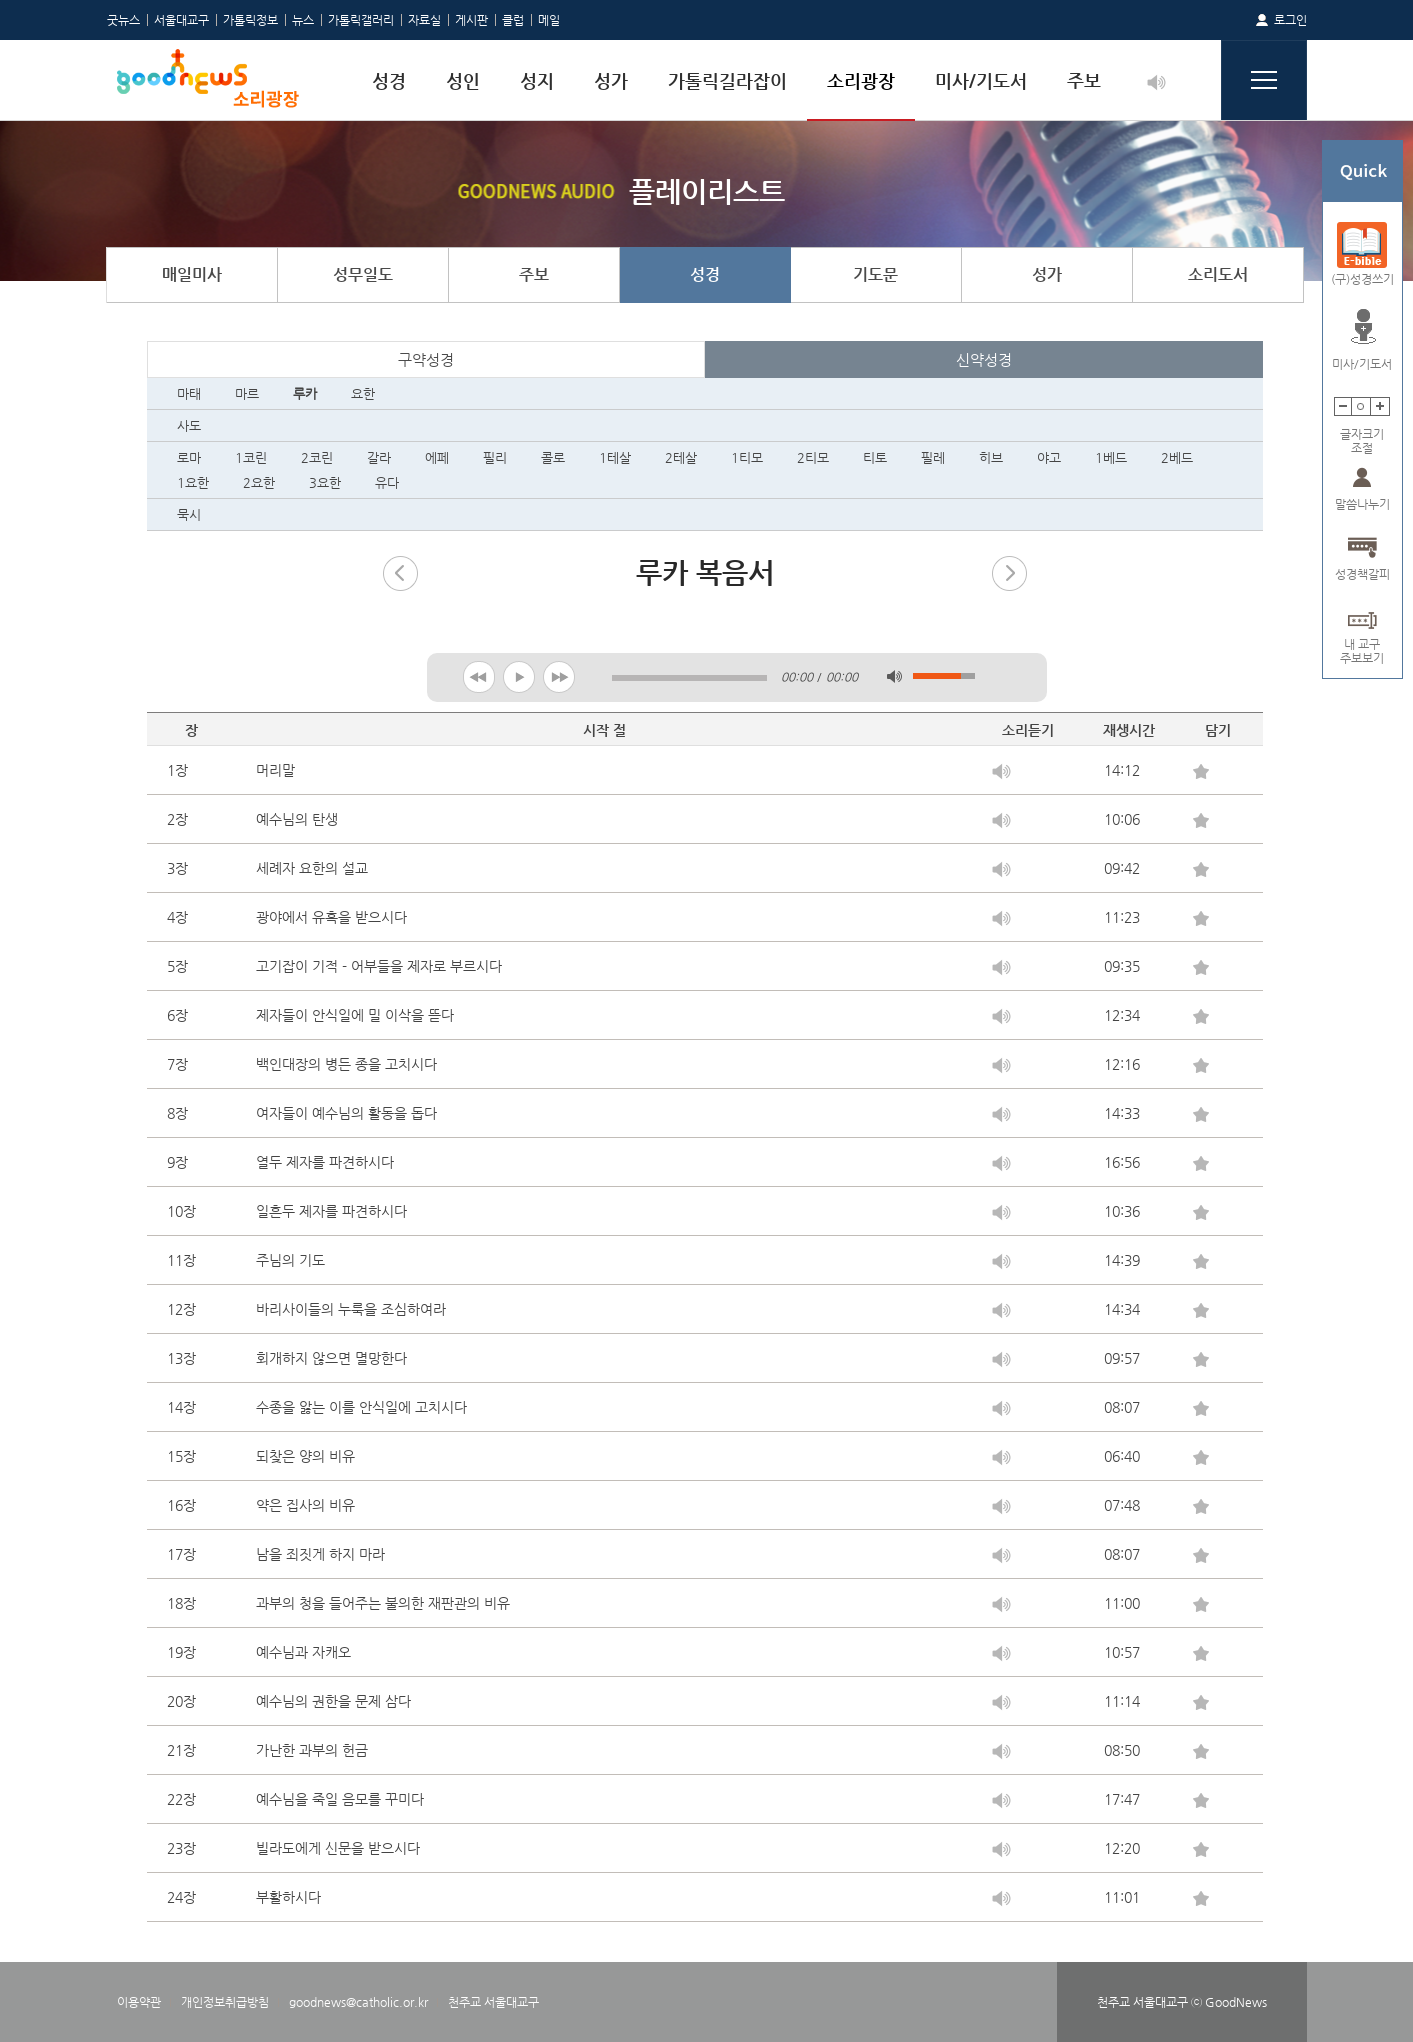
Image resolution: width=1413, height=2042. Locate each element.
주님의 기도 (290, 1260)
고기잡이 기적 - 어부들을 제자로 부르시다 (379, 966)
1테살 (615, 457)
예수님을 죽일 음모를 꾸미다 (340, 1799)
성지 (537, 80)
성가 (611, 80)
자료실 (424, 20)
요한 (363, 393)
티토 (875, 457)
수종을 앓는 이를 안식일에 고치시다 (361, 1407)
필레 (933, 457)
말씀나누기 (1362, 504)
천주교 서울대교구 (493, 2002)
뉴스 (303, 20)
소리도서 (1218, 274)
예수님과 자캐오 (303, 1652)
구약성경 (426, 359)
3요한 (325, 482)
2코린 (317, 457)
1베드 (1111, 457)
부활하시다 (288, 1897)
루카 (305, 393)
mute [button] (894, 676)
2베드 (1177, 457)
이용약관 (139, 2002)
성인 (463, 80)
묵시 (189, 514)
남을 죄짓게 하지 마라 (320, 1554)
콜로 (553, 457)
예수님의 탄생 (297, 819)
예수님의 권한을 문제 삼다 (333, 1701)
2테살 (681, 457)
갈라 (379, 457)
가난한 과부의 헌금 (312, 1750)
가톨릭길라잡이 (727, 80)
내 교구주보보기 (1362, 644)
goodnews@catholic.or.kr (358, 2002)
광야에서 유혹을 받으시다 (331, 917)
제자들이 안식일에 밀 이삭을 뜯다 (355, 1015)
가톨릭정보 (250, 20)
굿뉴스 (123, 20)
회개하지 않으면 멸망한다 (331, 1358)
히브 (991, 457)
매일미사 (192, 274)
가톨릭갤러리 (361, 20)
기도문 (875, 274)
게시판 (471, 20)
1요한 (193, 482)
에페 (437, 457)
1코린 (251, 457)
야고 (1049, 457)
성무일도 (363, 274)
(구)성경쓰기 (1362, 279)
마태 (189, 393)
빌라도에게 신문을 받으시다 (338, 1848)
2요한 (259, 482)
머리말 (275, 770)
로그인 (1290, 20)
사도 (189, 425)
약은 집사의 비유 (305, 1505)
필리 (495, 457)
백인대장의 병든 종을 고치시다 (346, 1064)
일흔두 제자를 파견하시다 (331, 1211)
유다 (387, 482)
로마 (189, 457)
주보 (1084, 80)
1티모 (747, 457)
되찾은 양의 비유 (305, 1456)
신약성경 (984, 359)
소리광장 (861, 80)
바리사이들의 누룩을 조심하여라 (351, 1309)
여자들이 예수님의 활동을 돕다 (346, 1113)
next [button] (559, 676)
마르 (247, 393)
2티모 (813, 457)
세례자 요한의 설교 (312, 868)
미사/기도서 (981, 80)
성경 (389, 80)
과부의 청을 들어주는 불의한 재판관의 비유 (383, 1603)
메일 (549, 20)
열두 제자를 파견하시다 (325, 1162)
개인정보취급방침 (225, 2002)
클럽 (513, 20)
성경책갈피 (1362, 574)
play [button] (519, 676)
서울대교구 (181, 20)
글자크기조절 (1362, 434)
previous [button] (479, 676)
